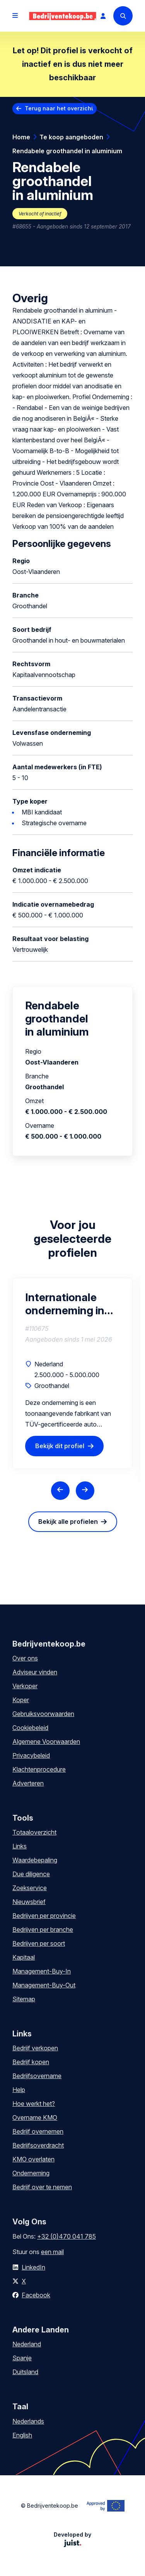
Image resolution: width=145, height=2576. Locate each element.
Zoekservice (29, 1888)
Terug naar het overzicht (59, 108)
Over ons (25, 1658)
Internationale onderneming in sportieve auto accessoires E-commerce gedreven (64, 1304)
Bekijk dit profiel (59, 1446)
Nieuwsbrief (29, 1902)
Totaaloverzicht (34, 1832)
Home (21, 137)
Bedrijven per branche (42, 1929)
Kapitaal (23, 1957)
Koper (20, 1700)
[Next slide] (85, 1490)
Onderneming (30, 2173)
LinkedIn (33, 2267)
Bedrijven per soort (38, 1943)
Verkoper (25, 1686)
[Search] (123, 15)
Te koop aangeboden (71, 137)
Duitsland (25, 2372)
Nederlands (28, 2421)
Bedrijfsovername (36, 2076)
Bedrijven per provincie (44, 1915)
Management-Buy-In (41, 1971)
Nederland (26, 2344)
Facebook (36, 2295)
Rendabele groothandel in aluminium (67, 151)
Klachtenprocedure (39, 1769)
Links (19, 1846)
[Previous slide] (60, 1490)
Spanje (22, 2358)
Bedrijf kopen (30, 2062)
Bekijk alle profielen (68, 1521)
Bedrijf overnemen (37, 2131)
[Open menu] (15, 15)
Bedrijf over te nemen (42, 2187)
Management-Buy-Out (43, 1985)
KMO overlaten (33, 2159)
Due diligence (31, 1874)
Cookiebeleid (30, 1727)
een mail (52, 2252)
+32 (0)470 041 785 (66, 2236)
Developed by (72, 2539)
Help (18, 2090)
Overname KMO (34, 2117)
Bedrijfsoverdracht (38, 2145)
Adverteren (28, 1783)
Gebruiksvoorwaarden (43, 1714)
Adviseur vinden (34, 1672)
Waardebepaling (34, 1860)
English (22, 2435)
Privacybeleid (31, 1755)
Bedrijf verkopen (35, 2048)
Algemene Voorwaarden (46, 1741)
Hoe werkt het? (33, 2103)
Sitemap (23, 1999)
